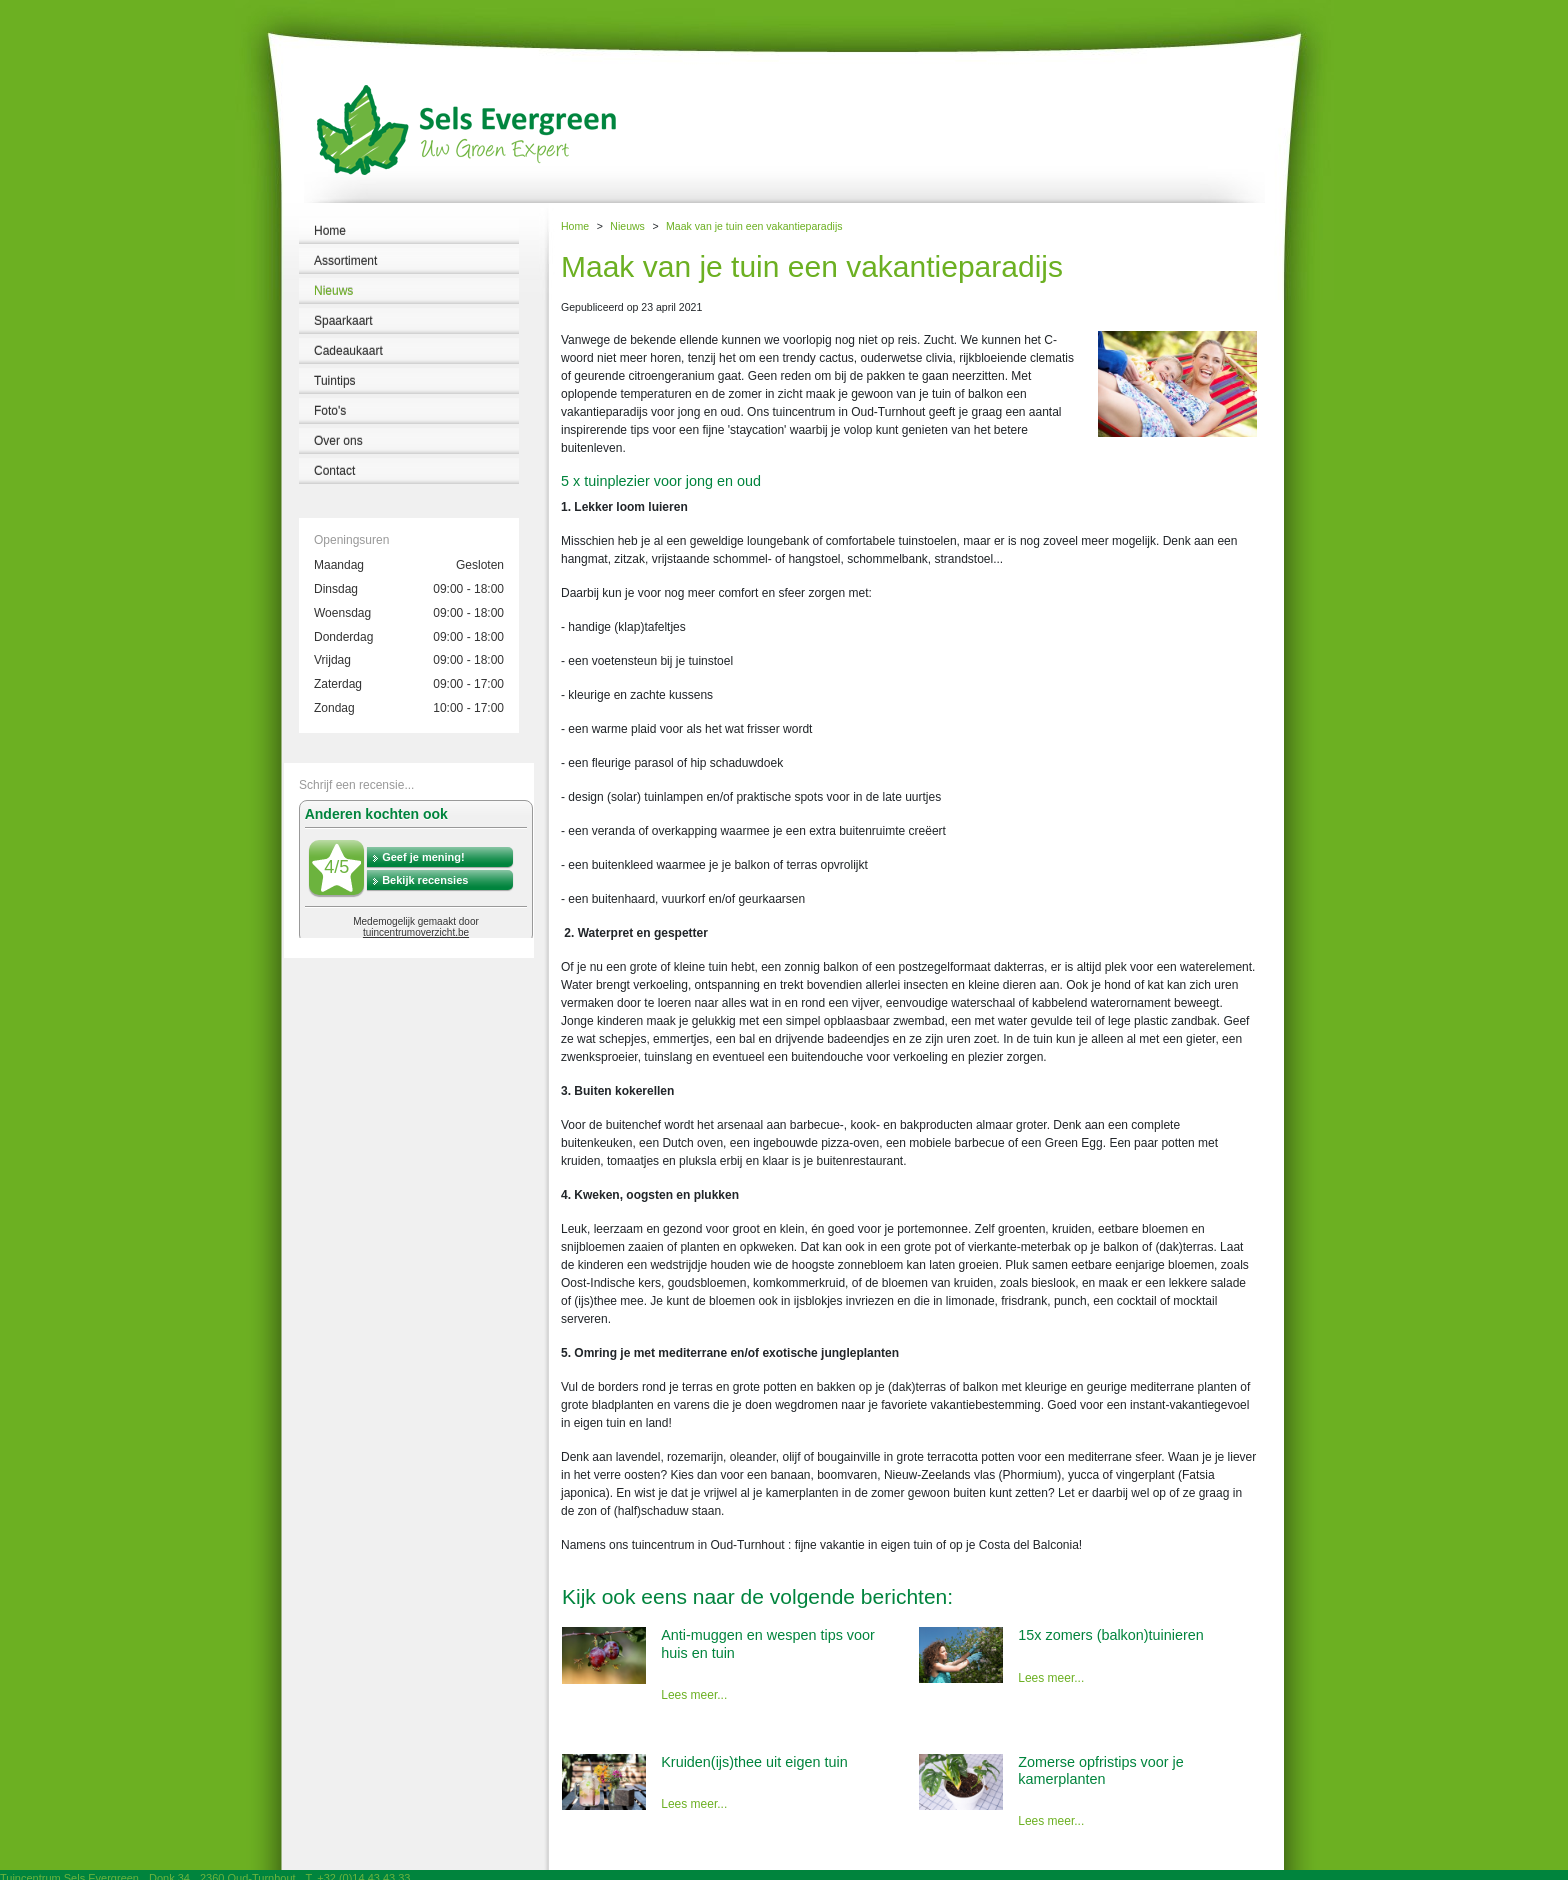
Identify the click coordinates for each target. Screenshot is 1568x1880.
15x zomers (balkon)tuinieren (1111, 1635)
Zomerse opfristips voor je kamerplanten (1101, 1770)
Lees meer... (694, 1695)
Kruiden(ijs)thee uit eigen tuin (754, 1762)
